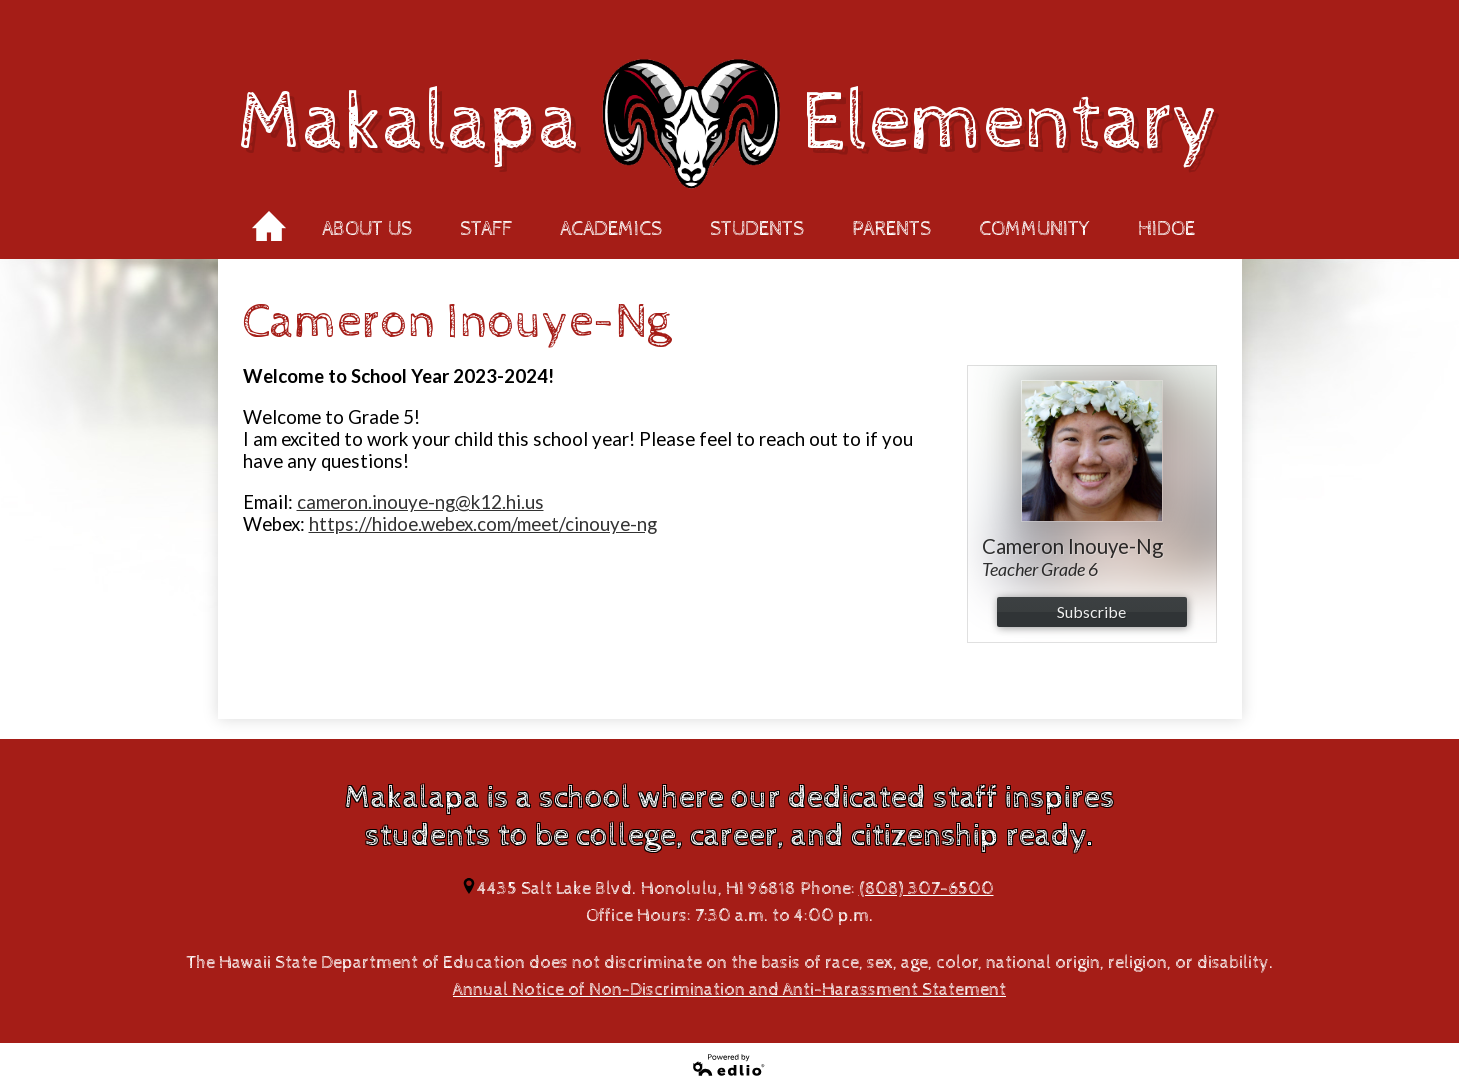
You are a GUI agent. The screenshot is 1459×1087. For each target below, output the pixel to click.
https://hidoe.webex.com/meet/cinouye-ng (483, 524)
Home (269, 220)
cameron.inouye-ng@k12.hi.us (420, 502)
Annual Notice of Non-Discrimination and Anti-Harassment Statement (729, 989)
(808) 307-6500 (926, 888)
